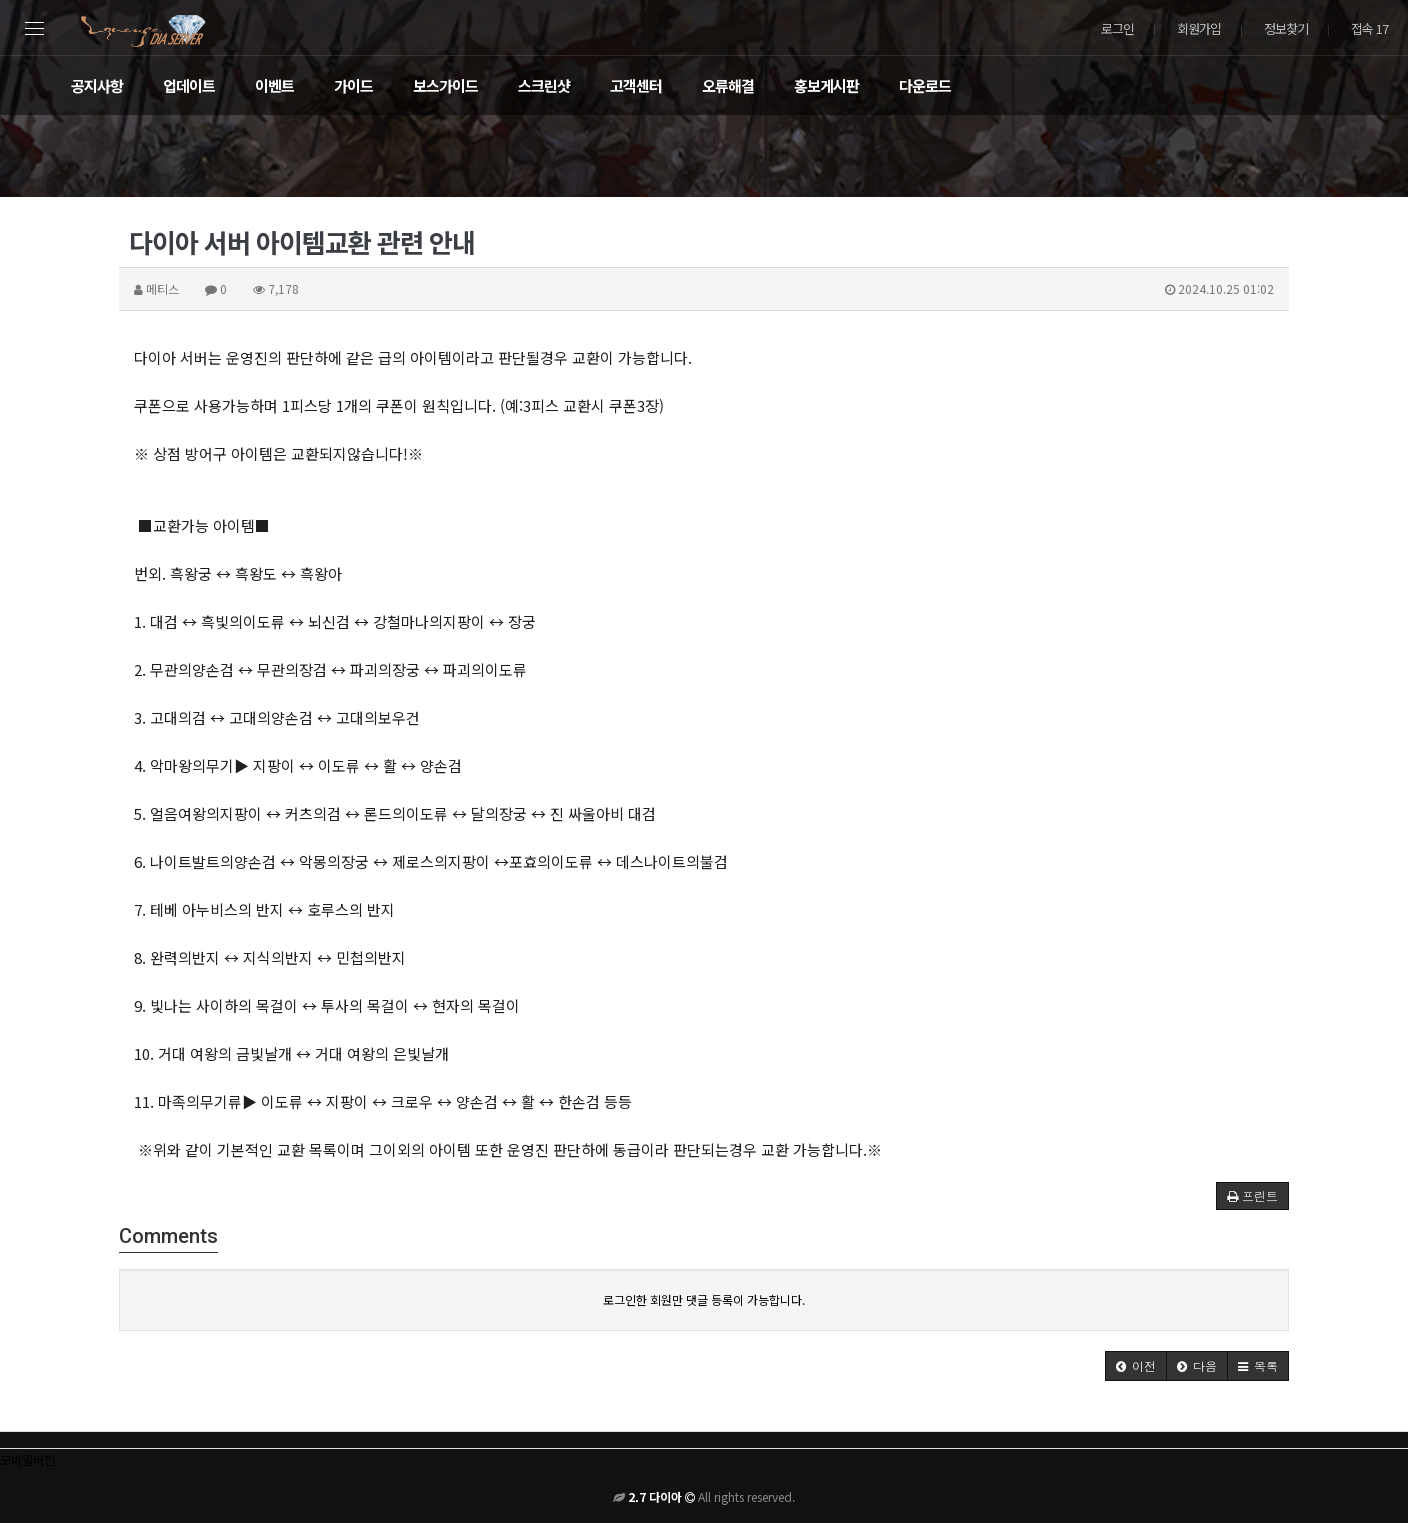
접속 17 (1369, 28)
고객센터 (636, 85)
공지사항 (97, 85)
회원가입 (1199, 28)
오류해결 (728, 85)
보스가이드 (445, 85)
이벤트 (274, 85)
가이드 (353, 85)
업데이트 (189, 85)
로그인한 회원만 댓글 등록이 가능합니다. (704, 1299)
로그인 (1117, 28)
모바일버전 (27, 1459)
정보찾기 (1286, 28)
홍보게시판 (826, 85)
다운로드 (925, 85)
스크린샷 (544, 85)
